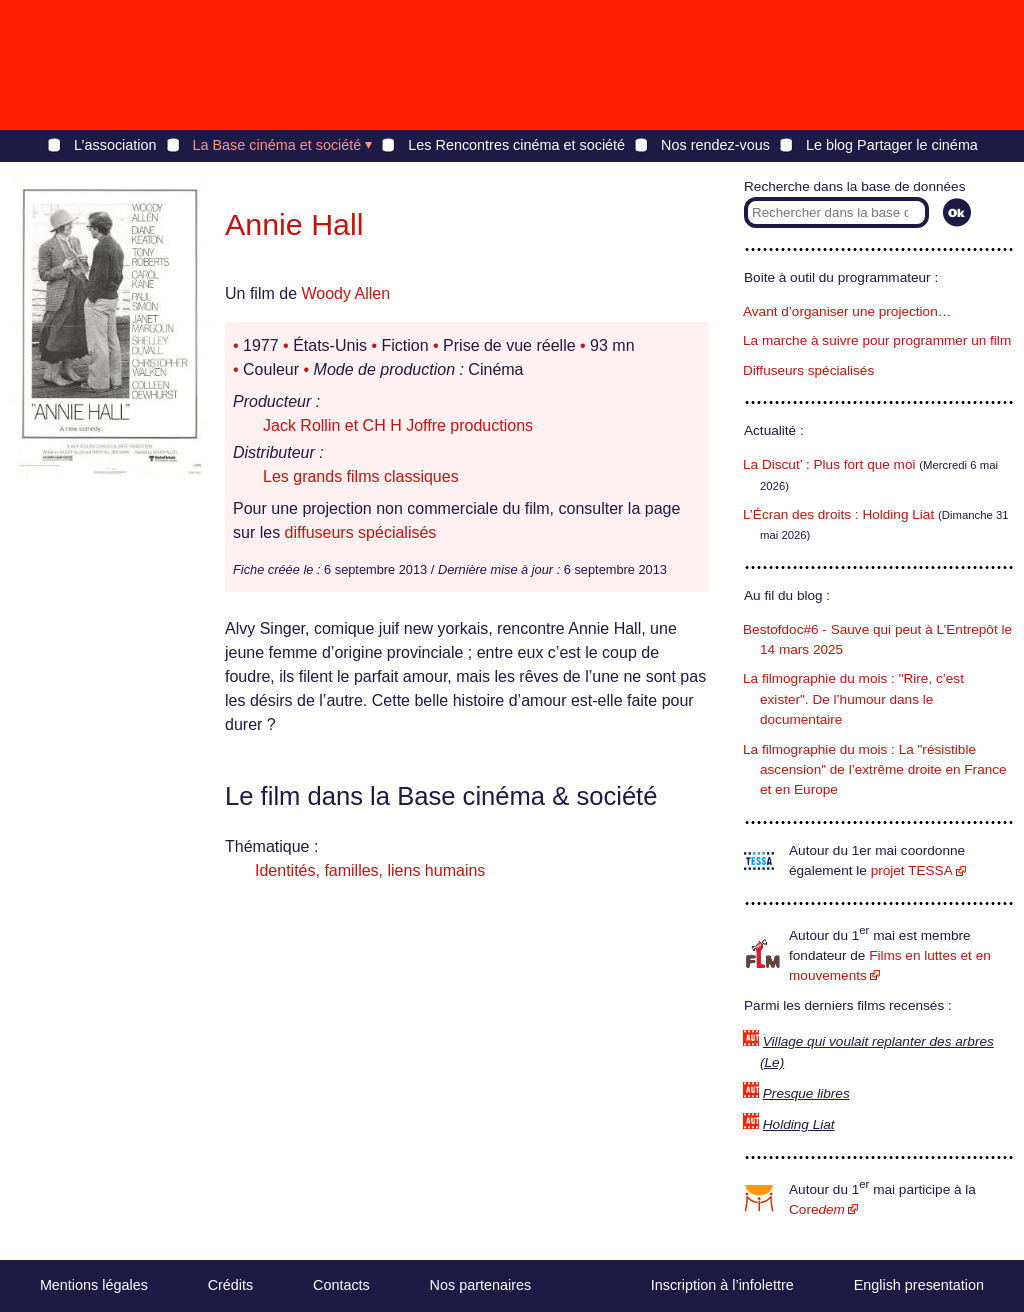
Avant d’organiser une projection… (847, 311)
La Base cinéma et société (277, 145)
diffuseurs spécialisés (361, 532)
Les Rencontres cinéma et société (516, 145)
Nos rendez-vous (715, 145)
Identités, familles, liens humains (370, 870)
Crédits (231, 1285)
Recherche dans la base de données (854, 186)
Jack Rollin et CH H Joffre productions (398, 425)
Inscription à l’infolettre (722, 1285)
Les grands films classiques (361, 476)
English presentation (919, 1285)
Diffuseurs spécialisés (808, 370)
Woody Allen (345, 293)
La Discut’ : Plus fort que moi (829, 464)
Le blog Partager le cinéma (892, 145)
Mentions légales (94, 1285)
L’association (115, 145)
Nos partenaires (481, 1285)
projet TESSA (912, 870)
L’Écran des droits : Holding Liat (838, 514)
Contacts (341, 1285)
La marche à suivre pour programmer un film (877, 340)
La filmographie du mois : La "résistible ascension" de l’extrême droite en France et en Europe (875, 770)
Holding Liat (799, 1124)
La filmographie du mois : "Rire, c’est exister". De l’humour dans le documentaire (853, 699)
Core (817, 1209)
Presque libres (806, 1093)
